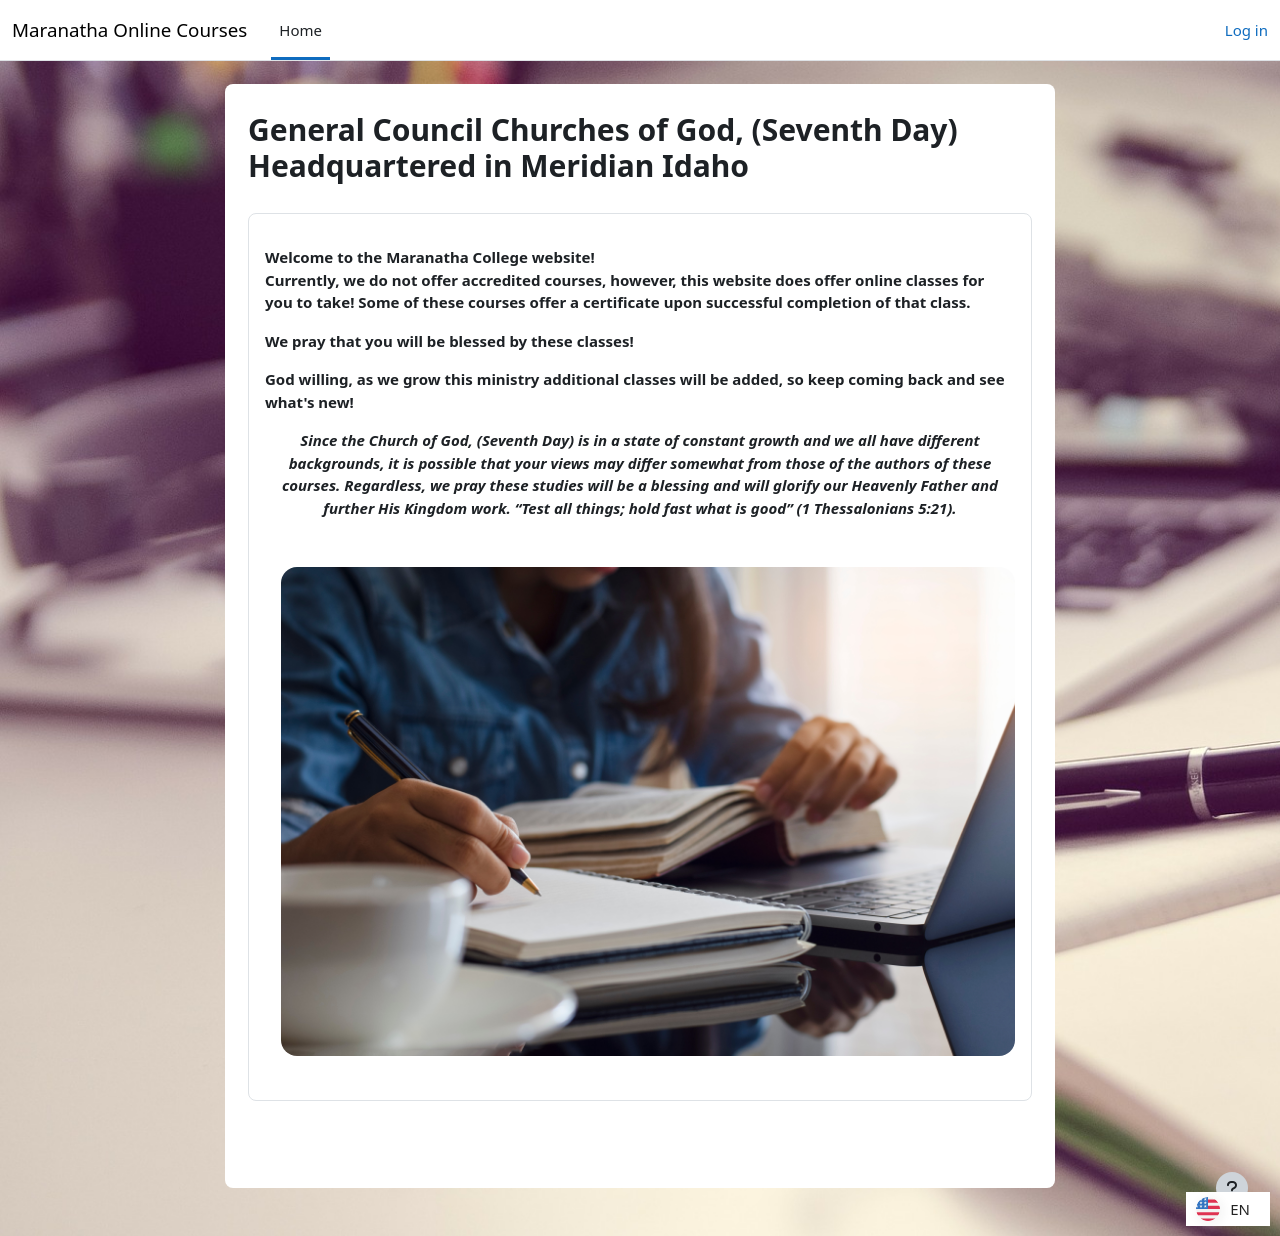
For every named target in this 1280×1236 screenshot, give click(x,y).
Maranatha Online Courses (129, 29)
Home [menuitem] (300, 30)
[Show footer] (1232, 1188)
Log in (1246, 30)
